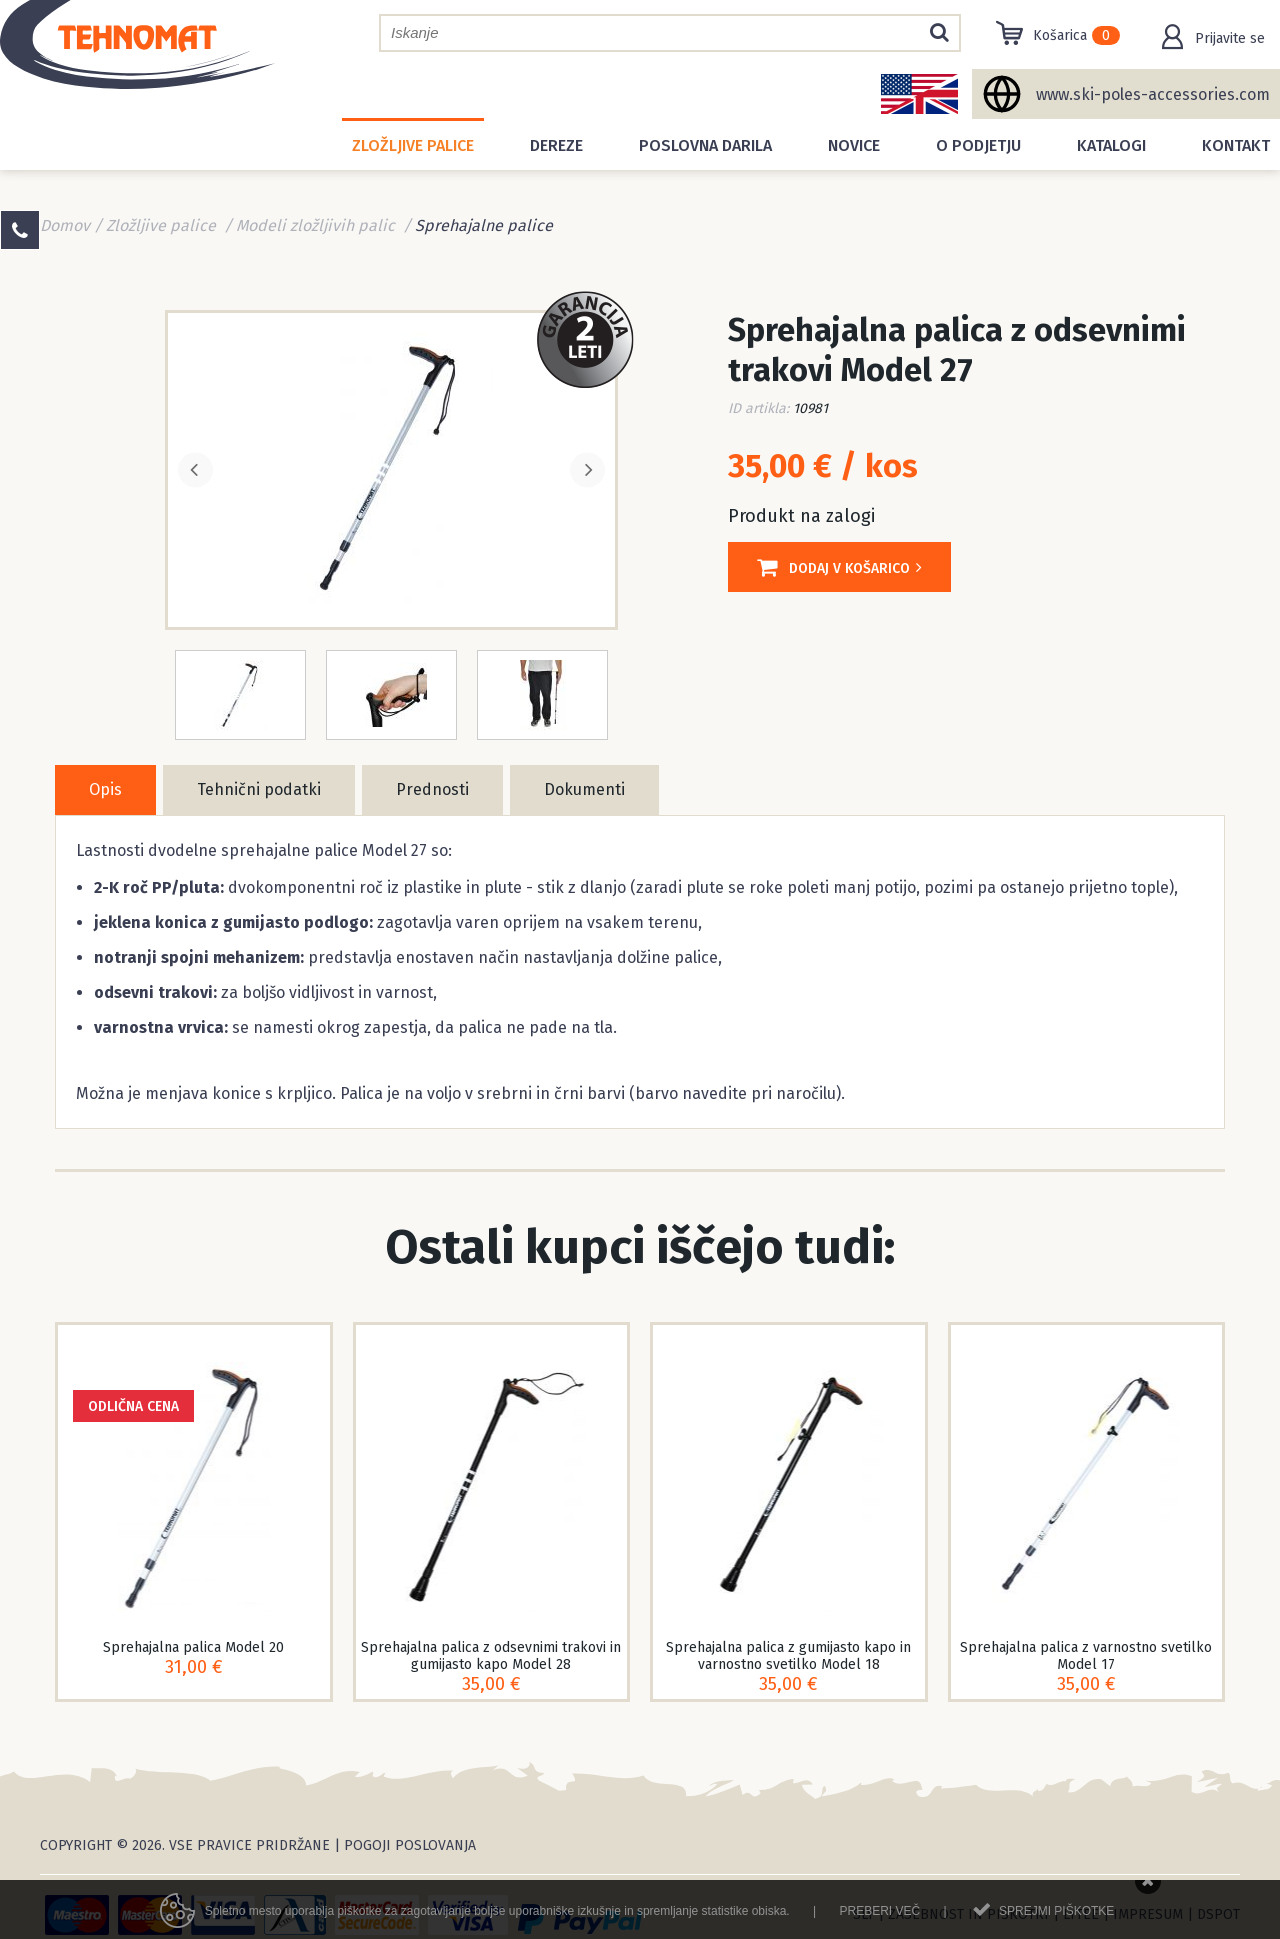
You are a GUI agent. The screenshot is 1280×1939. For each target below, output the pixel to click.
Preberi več (879, 1919)
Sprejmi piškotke (1056, 1919)
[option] (391, 468)
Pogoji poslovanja (410, 1845)
